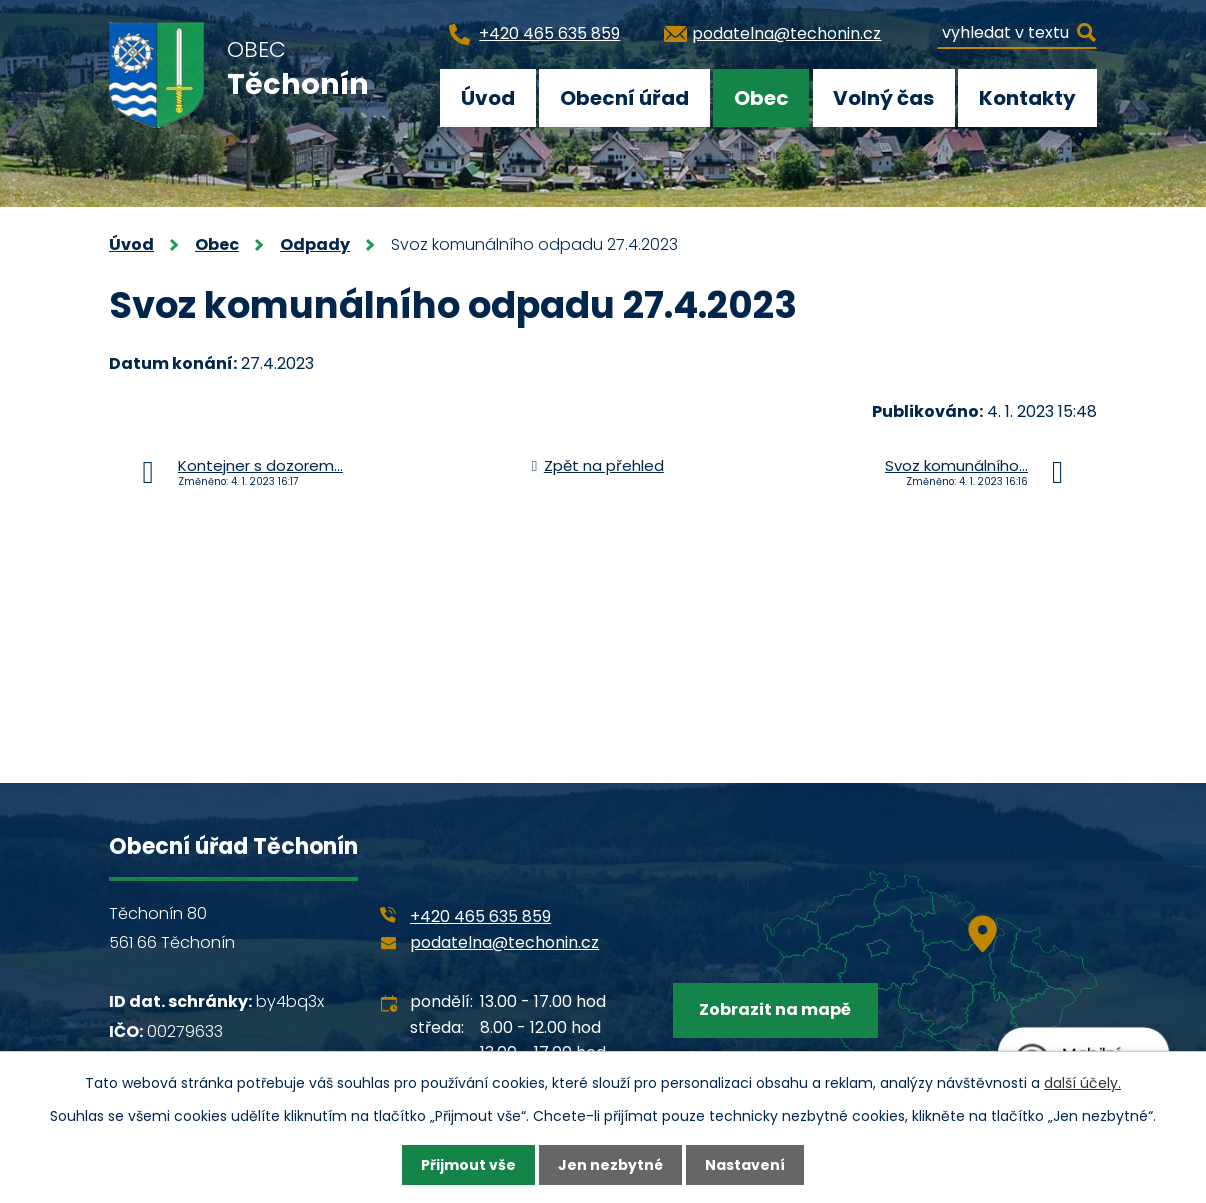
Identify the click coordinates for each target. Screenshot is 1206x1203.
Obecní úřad (624, 98)
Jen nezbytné (610, 1165)
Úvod (488, 98)
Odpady (315, 244)
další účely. (1082, 1083)
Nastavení (745, 1165)
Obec (761, 98)
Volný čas (883, 98)
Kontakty (1027, 98)
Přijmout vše (468, 1165)
